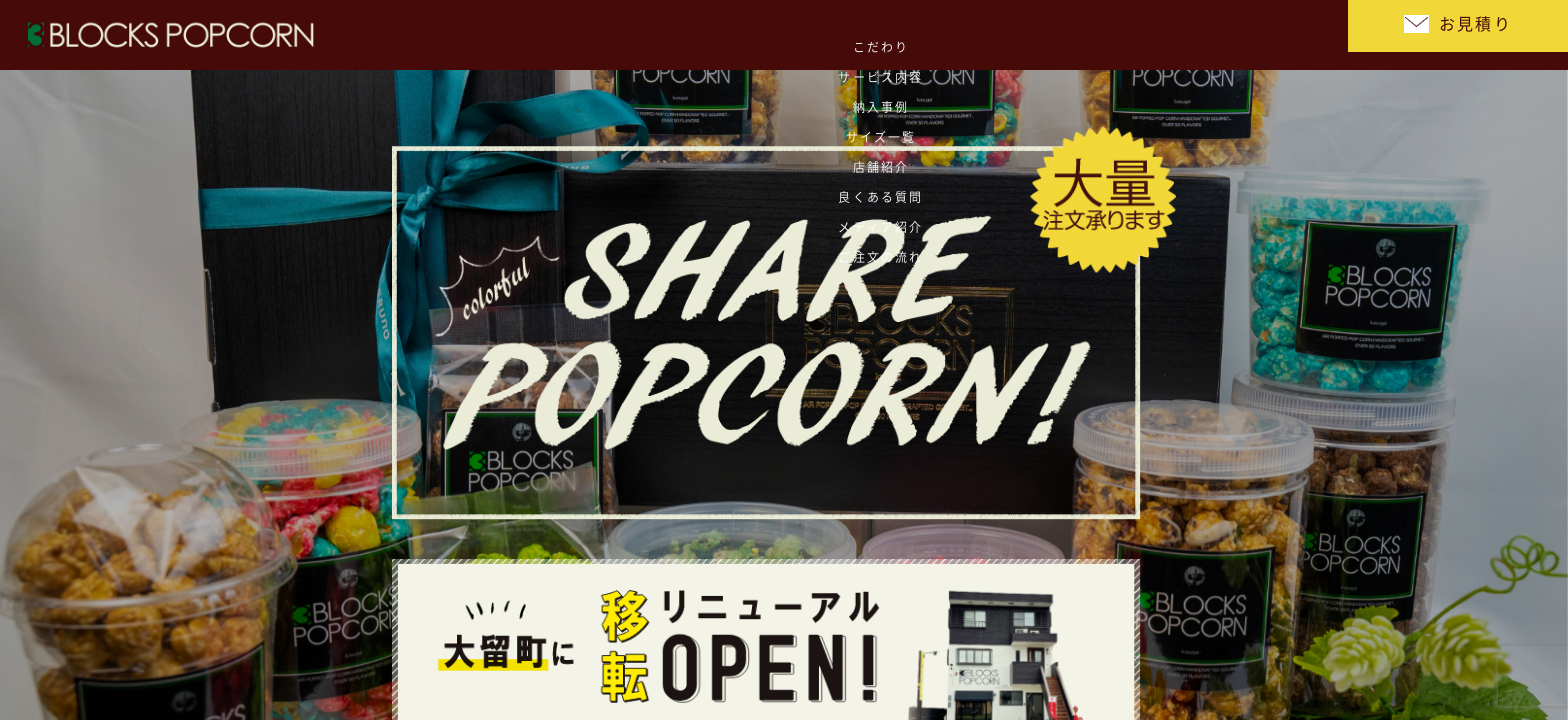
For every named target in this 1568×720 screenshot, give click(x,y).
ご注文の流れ (1273, 35)
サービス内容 (733, 35)
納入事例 (823, 35)
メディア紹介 (1183, 35)
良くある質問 (1093, 35)
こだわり (643, 35)
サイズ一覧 (913, 35)
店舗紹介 (1003, 35)
